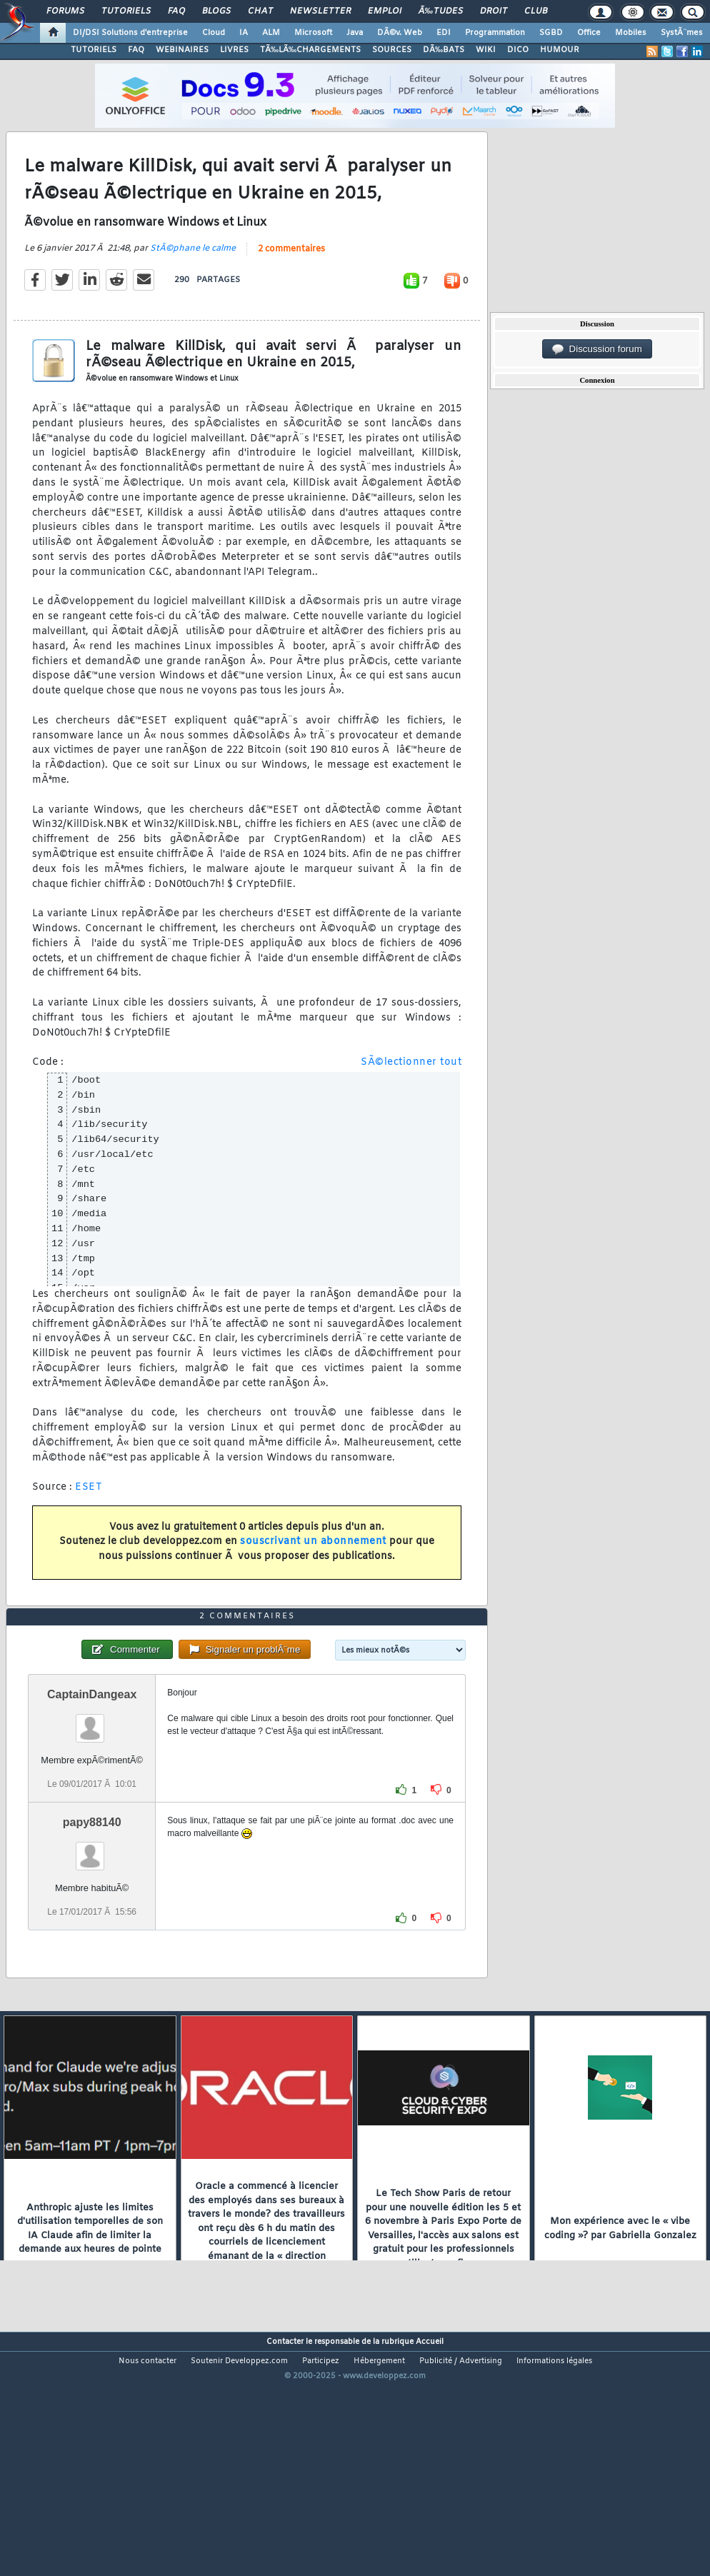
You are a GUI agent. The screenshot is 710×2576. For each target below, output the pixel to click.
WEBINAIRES (182, 50)
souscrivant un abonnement (313, 1574)
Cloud (213, 33)
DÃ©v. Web (399, 33)
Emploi (384, 11)
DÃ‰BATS (443, 50)
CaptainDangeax (91, 1792)
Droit (494, 11)
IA (243, 33)
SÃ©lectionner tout (411, 1095)
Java (354, 33)
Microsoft (313, 33)
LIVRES (234, 50)
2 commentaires (291, 282)
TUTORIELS (93, 50)
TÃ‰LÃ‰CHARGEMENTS (310, 50)
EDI (443, 33)
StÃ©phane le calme (193, 281)
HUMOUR (559, 50)
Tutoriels (126, 11)
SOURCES (391, 50)
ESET (88, 1520)
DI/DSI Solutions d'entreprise (130, 33)
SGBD (551, 33)
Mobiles (630, 33)
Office (589, 33)
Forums (65, 11)
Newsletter (320, 11)
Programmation (495, 33)
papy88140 (92, 1921)
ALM (271, 33)
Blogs (216, 11)
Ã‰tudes (440, 11)
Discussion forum (597, 349)
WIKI (486, 50)
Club (536, 11)
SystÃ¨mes (682, 33)
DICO (518, 50)
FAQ (176, 11)
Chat (260, 11)
